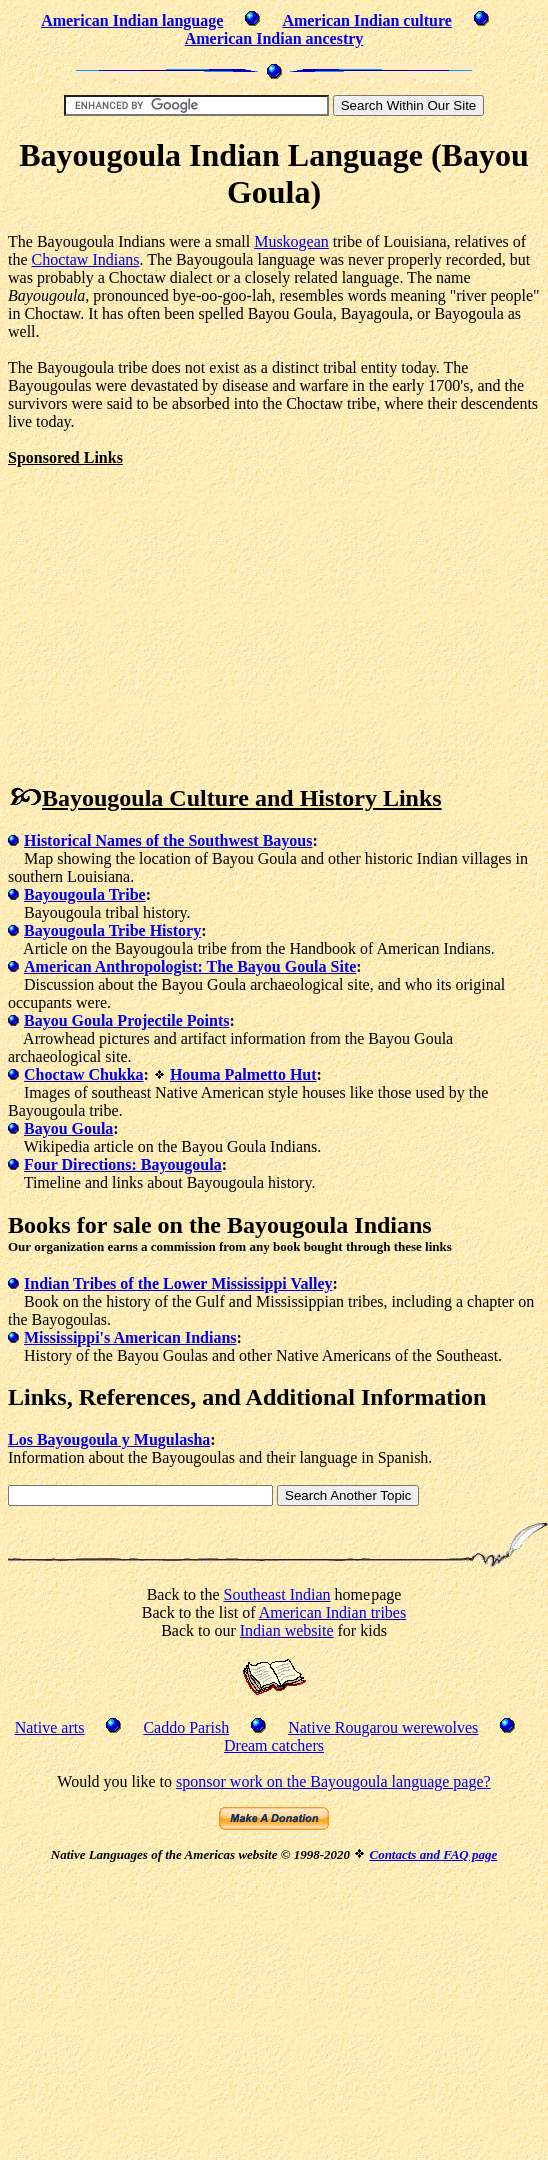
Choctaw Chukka (84, 1074)
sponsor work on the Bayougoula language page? (333, 1781)
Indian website (287, 1630)
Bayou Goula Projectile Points (126, 1020)
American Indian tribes (333, 1612)
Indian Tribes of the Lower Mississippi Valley (178, 1283)
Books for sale (80, 1225)
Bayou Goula (68, 1128)
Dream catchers (274, 1745)
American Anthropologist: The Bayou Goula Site (190, 966)
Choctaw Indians (86, 259)
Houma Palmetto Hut (243, 1074)
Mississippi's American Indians (130, 1337)
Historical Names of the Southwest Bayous (168, 840)
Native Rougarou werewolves (383, 1727)
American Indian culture (366, 20)
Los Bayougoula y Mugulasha (109, 1439)
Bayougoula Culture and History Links (242, 798)
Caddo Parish (186, 1727)
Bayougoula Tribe (85, 894)
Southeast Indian (277, 1594)
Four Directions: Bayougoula (123, 1164)
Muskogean (291, 241)
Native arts (50, 1727)
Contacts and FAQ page (433, 1854)
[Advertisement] (176, 607)
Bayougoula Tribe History (112, 930)
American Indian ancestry (274, 38)
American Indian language (132, 20)
